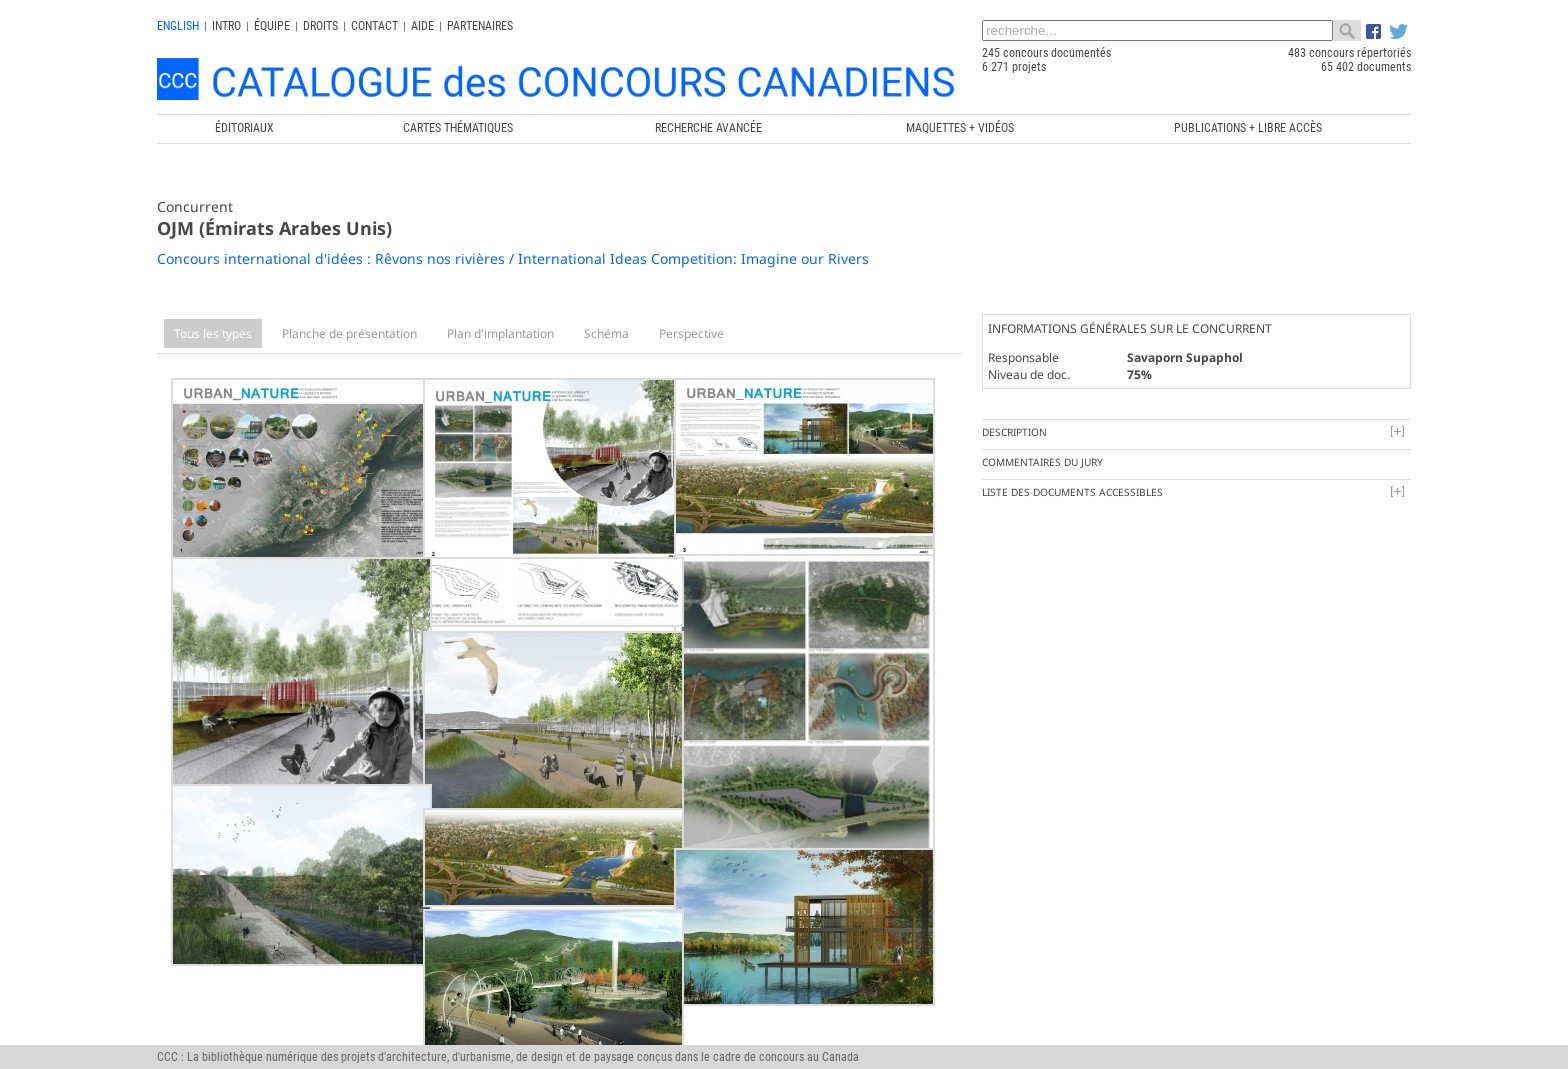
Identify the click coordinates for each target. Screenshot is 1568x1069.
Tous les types (213, 333)
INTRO (226, 26)
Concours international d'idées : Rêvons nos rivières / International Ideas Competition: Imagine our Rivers (513, 258)
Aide (422, 26)
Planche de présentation (349, 333)
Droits (320, 26)
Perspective (691, 333)
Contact (374, 26)
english (178, 26)
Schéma (606, 333)
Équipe (272, 26)
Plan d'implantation (500, 333)
